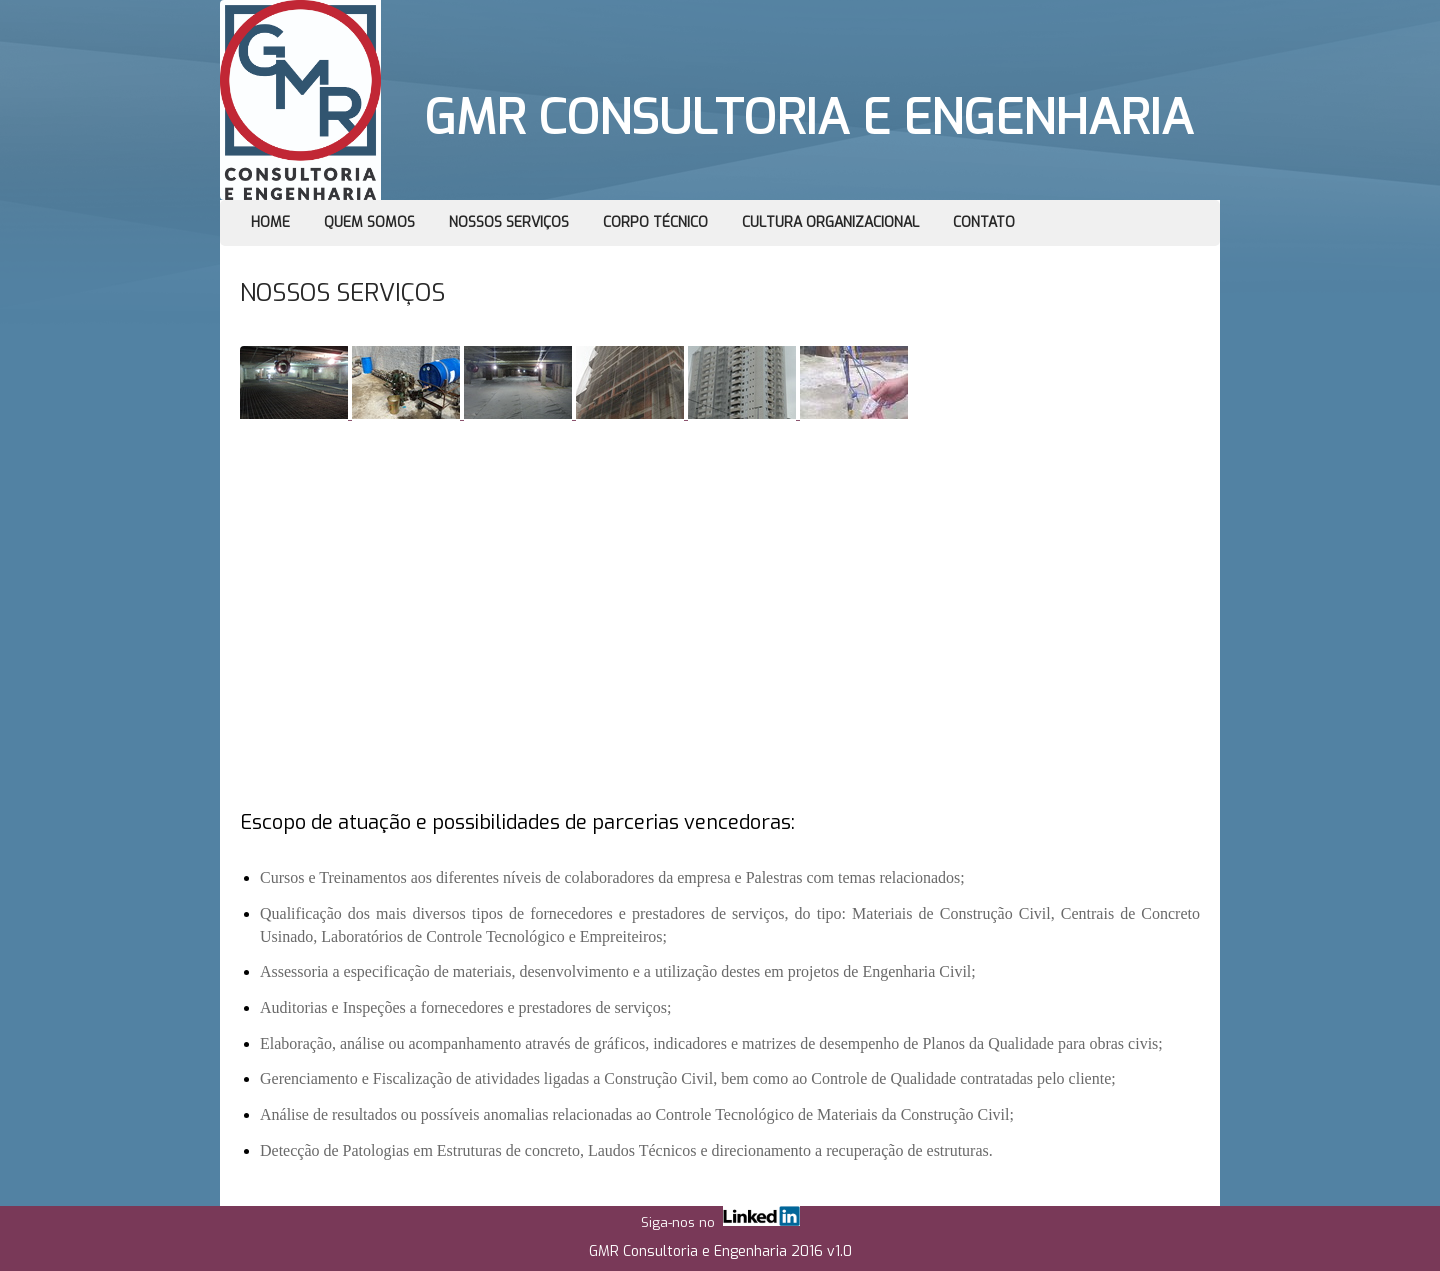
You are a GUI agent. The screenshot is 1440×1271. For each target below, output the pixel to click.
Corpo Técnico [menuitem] (655, 222)
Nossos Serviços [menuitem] (509, 222)
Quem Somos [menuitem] (369, 222)
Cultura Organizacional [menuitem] (830, 222)
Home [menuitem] (270, 222)
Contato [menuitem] (984, 222)
